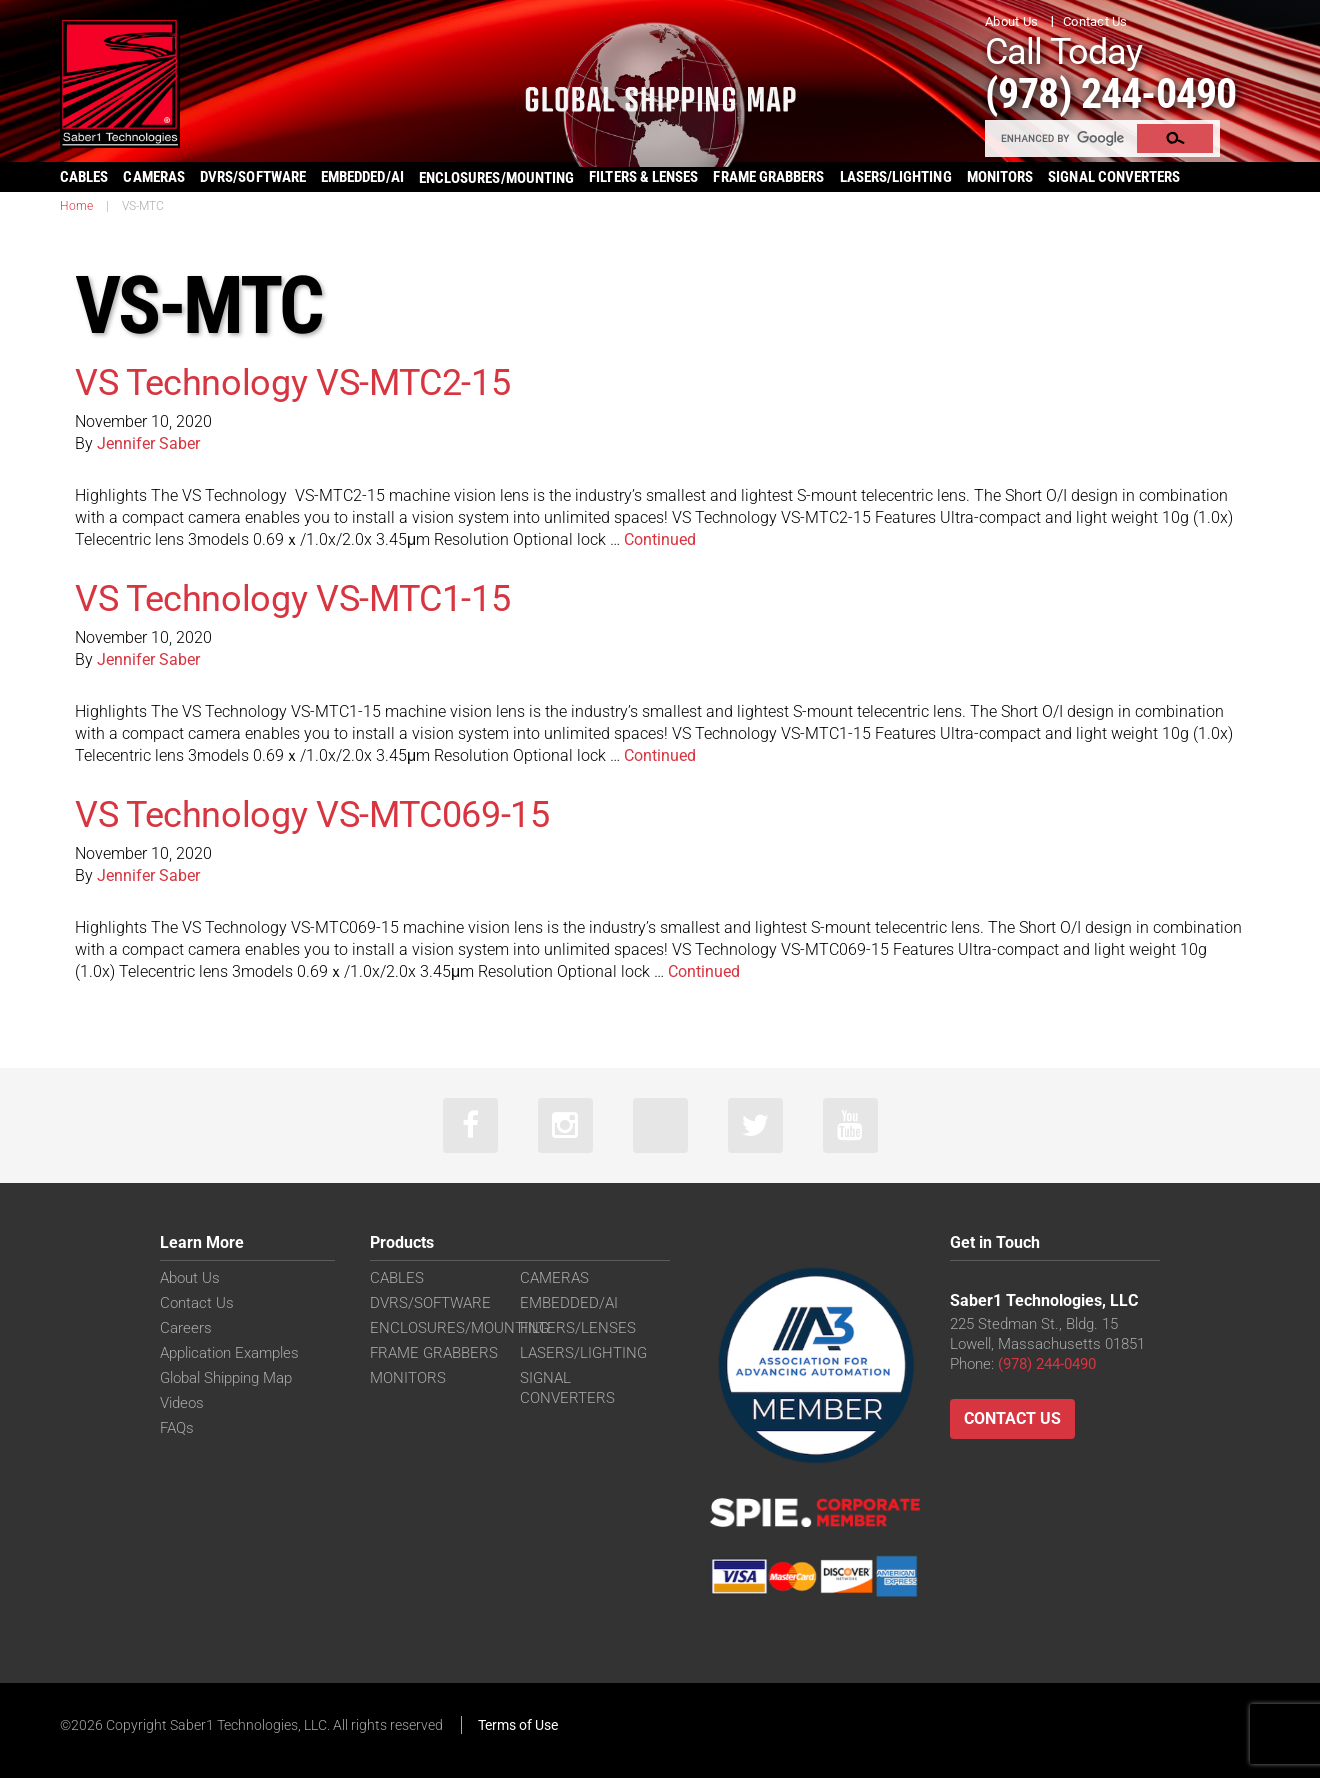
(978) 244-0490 (1110, 93)
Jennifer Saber (148, 443)
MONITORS (1000, 177)
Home (76, 206)
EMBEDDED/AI (362, 177)
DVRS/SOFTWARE (253, 177)
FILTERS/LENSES (578, 1328)
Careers (186, 1328)
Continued (660, 539)
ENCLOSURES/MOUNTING (459, 1328)
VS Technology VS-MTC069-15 (312, 815)
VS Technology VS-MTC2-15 (292, 383)
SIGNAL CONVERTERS (1114, 177)
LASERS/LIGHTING (896, 177)
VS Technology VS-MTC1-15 (292, 599)
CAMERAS (154, 177)
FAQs (177, 1428)
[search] (1062, 138)
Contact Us (1095, 21)
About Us (1011, 21)
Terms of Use (518, 1725)
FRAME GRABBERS (768, 177)
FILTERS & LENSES (643, 177)
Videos (182, 1403)
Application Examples (229, 1353)
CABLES (84, 177)
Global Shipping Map (226, 1378)
